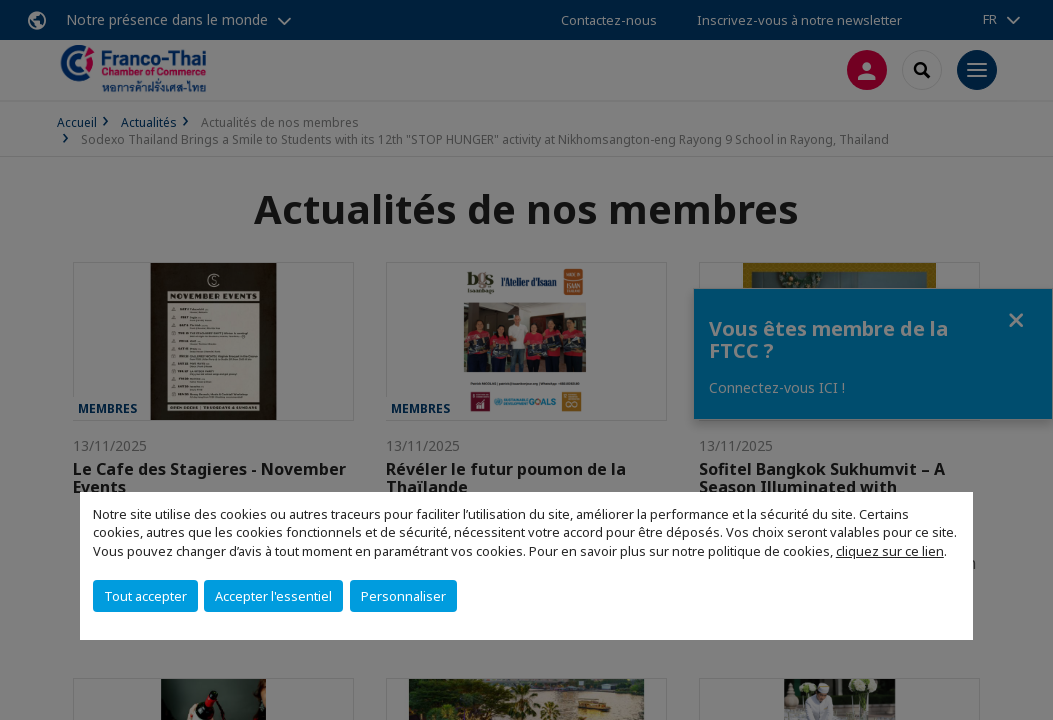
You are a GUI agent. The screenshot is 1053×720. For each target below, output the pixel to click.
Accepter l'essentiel (273, 596)
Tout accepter (145, 596)
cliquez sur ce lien (890, 551)
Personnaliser (403, 596)
